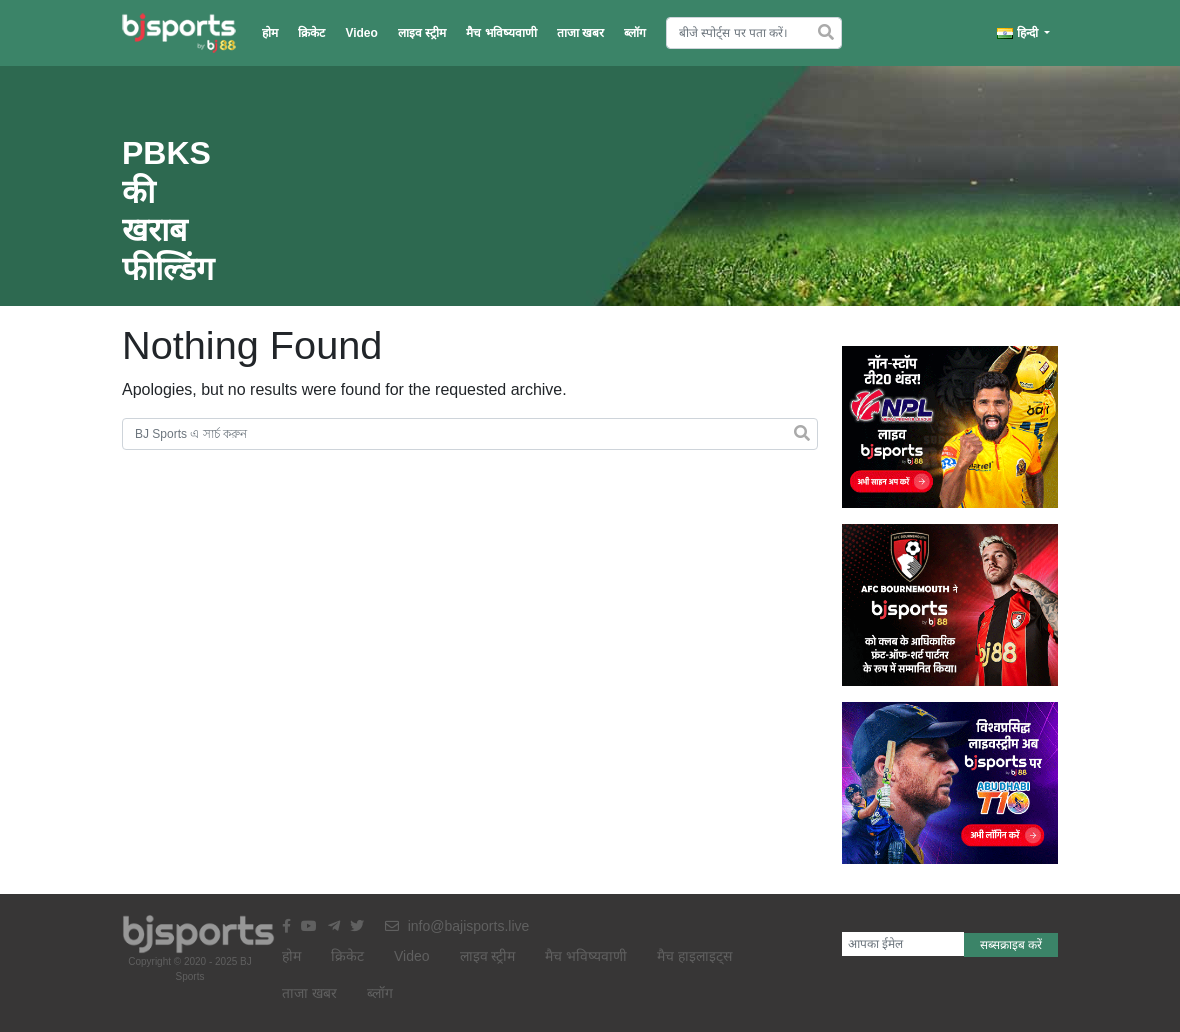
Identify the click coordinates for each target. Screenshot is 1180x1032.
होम (270, 33)
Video (361, 33)
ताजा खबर (580, 33)
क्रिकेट (311, 33)
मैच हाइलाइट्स (694, 956)
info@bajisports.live (457, 926)
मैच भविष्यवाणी (501, 33)
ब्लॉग (635, 33)
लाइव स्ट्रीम (422, 33)
